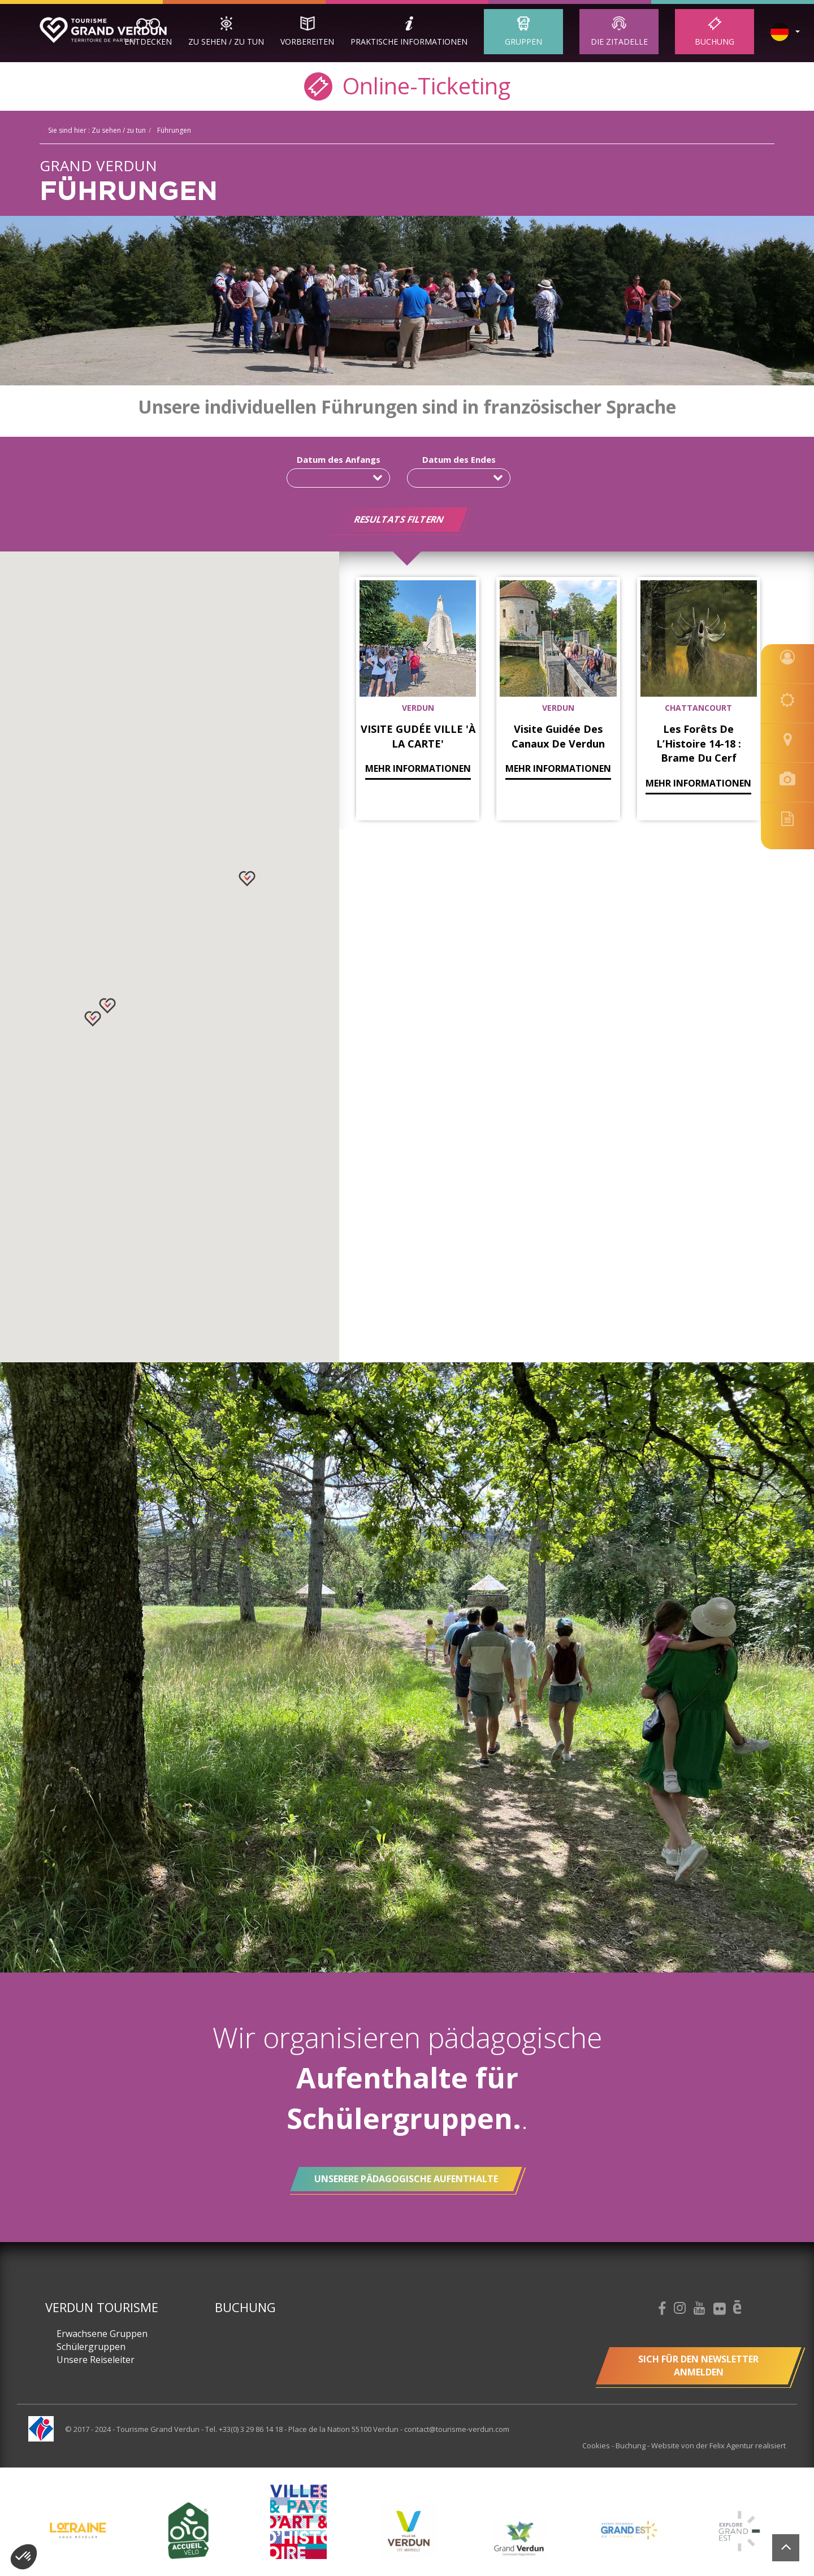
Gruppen (523, 41)
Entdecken (148, 41)
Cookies (597, 2445)
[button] (107, 1006)
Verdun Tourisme (101, 2307)
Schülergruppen (91, 2346)
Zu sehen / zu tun (226, 41)
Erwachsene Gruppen (102, 2333)
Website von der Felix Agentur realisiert (718, 2445)
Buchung (714, 41)
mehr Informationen (418, 768)
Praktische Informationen (408, 41)
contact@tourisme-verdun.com (456, 2429)
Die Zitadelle (619, 41)
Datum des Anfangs (338, 459)
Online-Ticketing (407, 85)
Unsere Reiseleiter (96, 2359)
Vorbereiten (307, 41)
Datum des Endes (459, 459)
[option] (408, 2531)
